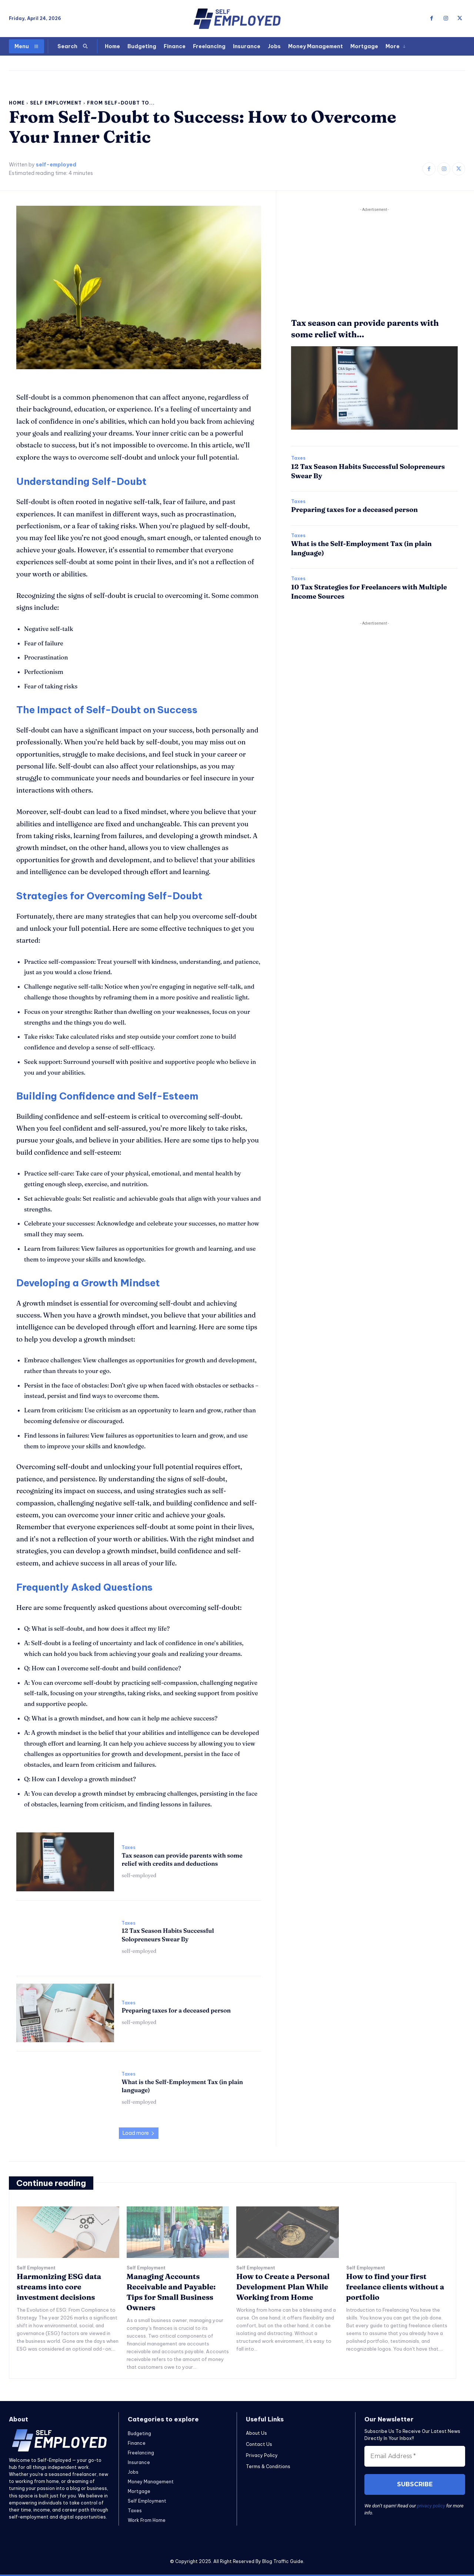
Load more (139, 2133)
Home (17, 103)
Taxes (128, 1847)
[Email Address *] (414, 2456)
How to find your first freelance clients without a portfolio (395, 2287)
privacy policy (431, 2506)
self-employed (56, 165)
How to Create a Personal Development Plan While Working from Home (283, 2287)
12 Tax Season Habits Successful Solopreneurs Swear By (167, 1934)
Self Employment (56, 103)
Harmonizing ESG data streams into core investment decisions (59, 2287)
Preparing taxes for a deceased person (176, 2010)
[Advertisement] (374, 265)
